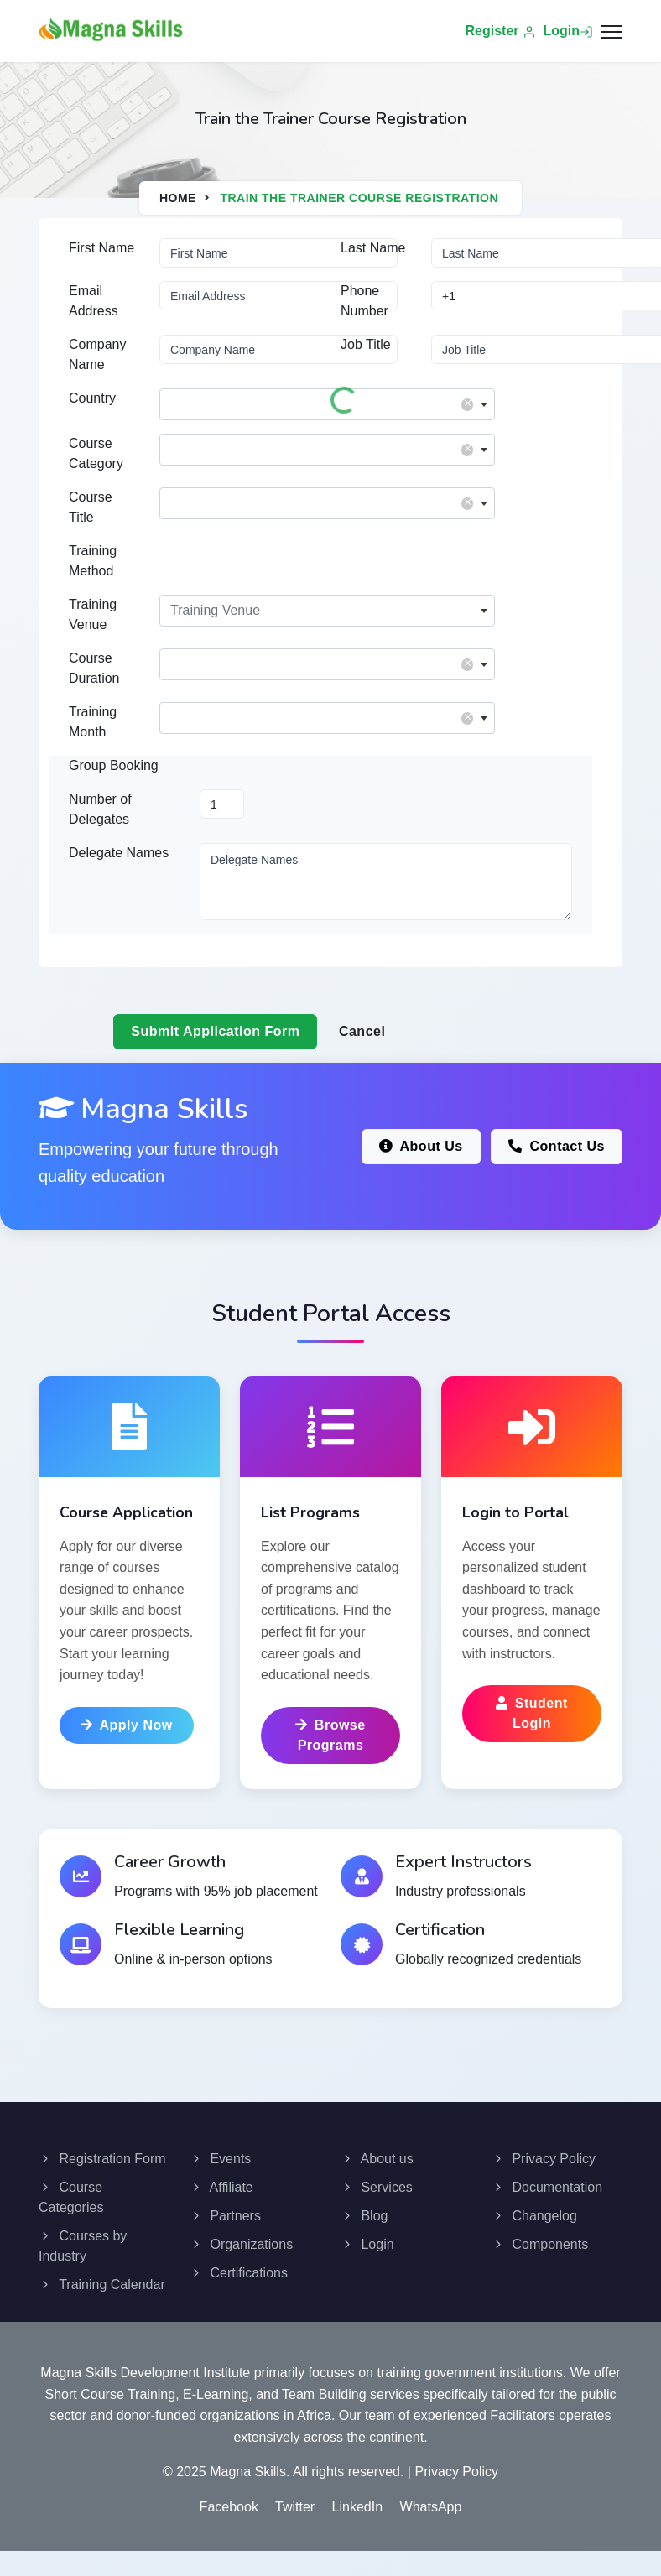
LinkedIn (357, 2507)
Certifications (239, 2273)
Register (501, 30)
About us (377, 2159)
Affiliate (221, 2187)
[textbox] (327, 400)
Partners (225, 2216)
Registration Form (102, 2159)
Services (377, 2187)
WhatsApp (431, 2507)
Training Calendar (102, 2284)
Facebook (229, 2507)
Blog (364, 2216)
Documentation (547, 2187)
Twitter (295, 2507)
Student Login (532, 1713)
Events (220, 2159)
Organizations (241, 2244)
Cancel (362, 1031)
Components (540, 2244)
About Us (421, 1146)
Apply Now (127, 1725)
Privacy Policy (544, 2159)
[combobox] (327, 404)
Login (568, 30)
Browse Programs (330, 1735)
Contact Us (556, 1146)
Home (177, 198)
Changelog (534, 2216)
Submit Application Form (215, 1031)
